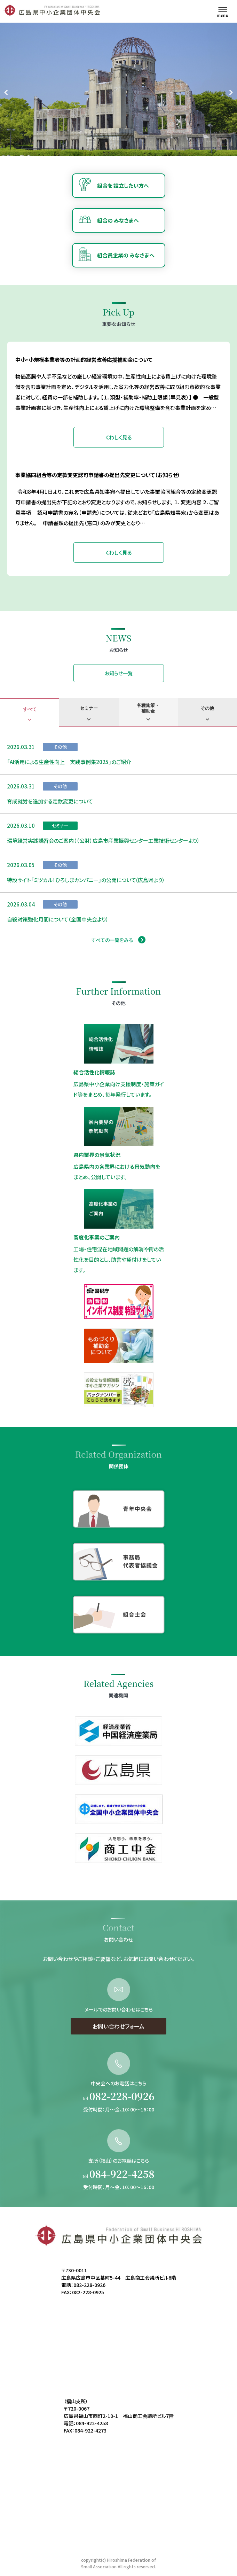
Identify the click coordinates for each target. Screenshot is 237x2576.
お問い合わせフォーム (118, 2053)
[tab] (29, 712)
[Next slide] (231, 92)
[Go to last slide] (6, 92)
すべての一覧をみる (112, 939)
